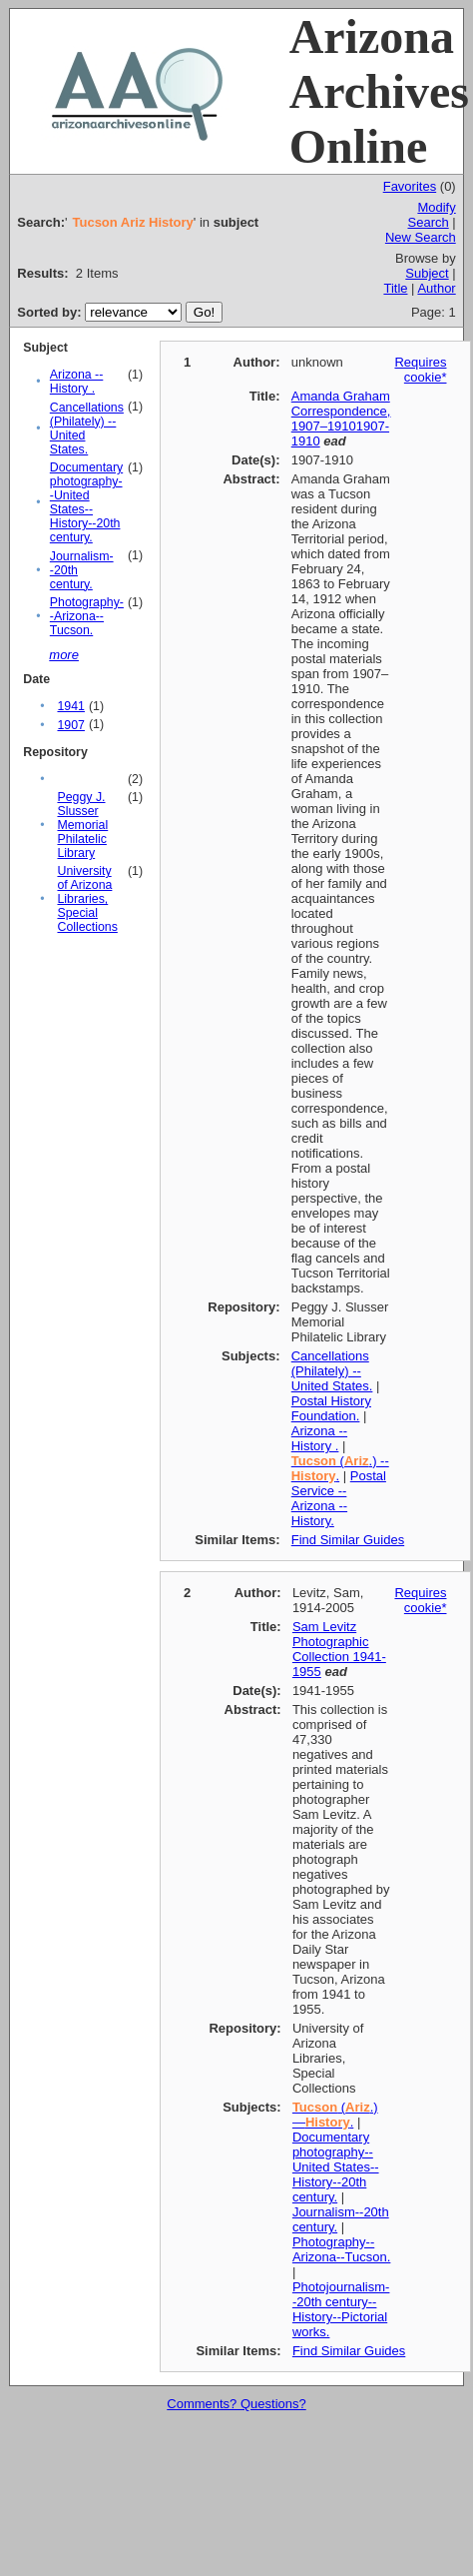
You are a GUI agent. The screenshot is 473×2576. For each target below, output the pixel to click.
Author (436, 288)
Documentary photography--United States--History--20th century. (86, 502)
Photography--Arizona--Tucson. (87, 616)
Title (395, 288)
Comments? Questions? (236, 2403)
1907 (70, 725)
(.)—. (335, 2115)
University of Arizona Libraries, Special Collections (87, 899)
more (64, 654)
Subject (426, 273)
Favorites (409, 186)
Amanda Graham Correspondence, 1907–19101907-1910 (341, 418)
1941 (70, 706)
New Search (420, 237)
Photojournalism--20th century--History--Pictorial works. (341, 2309)
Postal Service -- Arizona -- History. (338, 1498)
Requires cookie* (420, 370)
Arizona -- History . (77, 382)
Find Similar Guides (347, 1539)
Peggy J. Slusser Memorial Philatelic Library (82, 825)
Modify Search (432, 215)
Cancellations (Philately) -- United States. (332, 1370)
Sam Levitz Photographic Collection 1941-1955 (339, 1649)
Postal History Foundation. (331, 1408)
